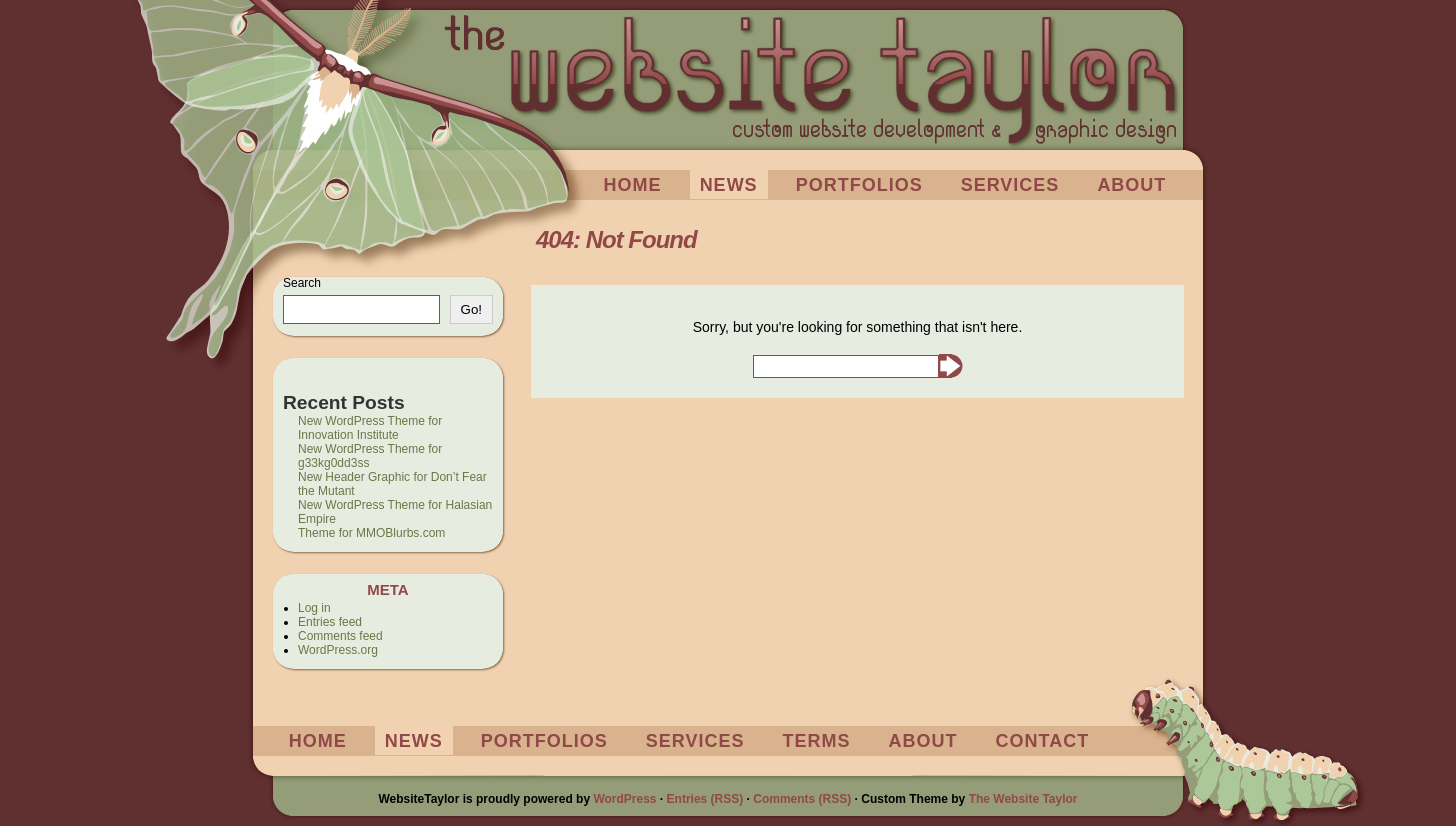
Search (302, 283)
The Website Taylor (1023, 799)
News (729, 185)
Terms (817, 741)
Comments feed (340, 636)
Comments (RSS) (802, 799)
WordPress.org (338, 650)
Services (1010, 185)
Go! (471, 309)
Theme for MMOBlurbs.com (371, 533)
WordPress (624, 799)
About (1131, 185)
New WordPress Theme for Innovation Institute (370, 428)
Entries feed (330, 622)
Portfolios (859, 185)
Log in (314, 608)
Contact (1043, 741)
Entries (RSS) (705, 799)
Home (633, 185)
